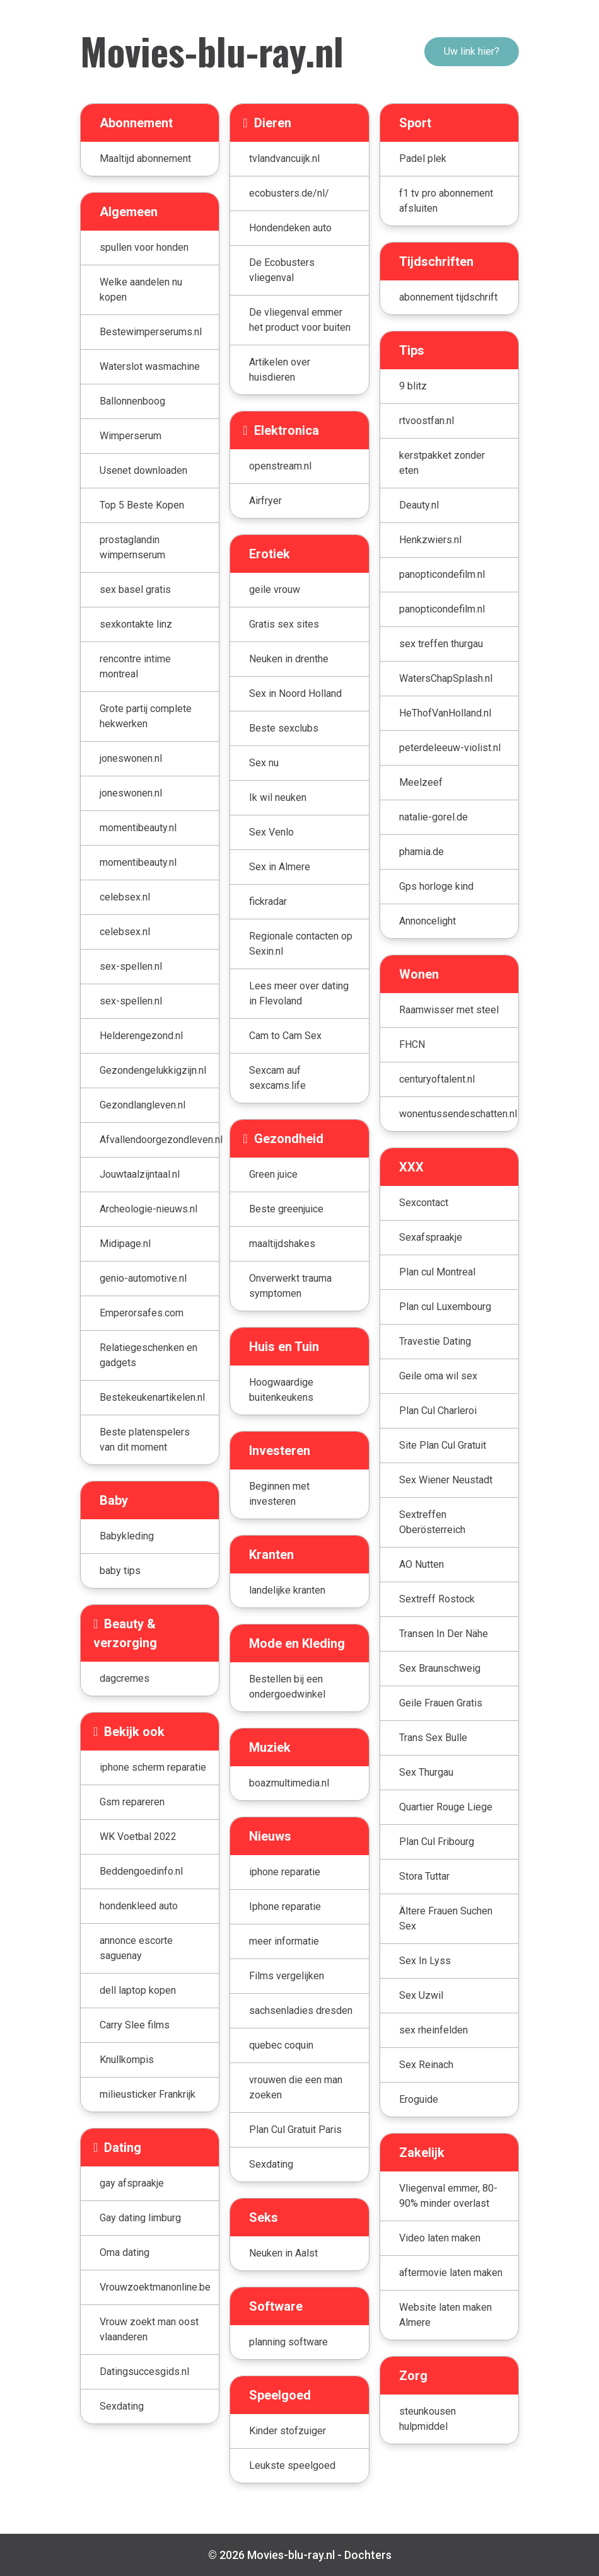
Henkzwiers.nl (430, 540)
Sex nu (264, 763)
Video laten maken (439, 2238)
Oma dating (124, 2252)
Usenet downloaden (143, 470)
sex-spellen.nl (131, 966)
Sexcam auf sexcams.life (277, 1077)
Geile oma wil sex (438, 1376)
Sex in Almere (279, 867)
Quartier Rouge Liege (445, 1807)
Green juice (273, 1174)
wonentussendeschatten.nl (458, 1114)
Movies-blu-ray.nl (212, 50)
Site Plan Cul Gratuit (442, 1445)
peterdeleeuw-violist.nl (450, 748)
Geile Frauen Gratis (440, 1703)
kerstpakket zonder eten (442, 462)
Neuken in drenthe (289, 659)
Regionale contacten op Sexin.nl (300, 943)
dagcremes (124, 1678)
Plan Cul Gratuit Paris (295, 2130)
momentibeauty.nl (138, 828)
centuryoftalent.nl (437, 1079)
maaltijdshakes (282, 1244)
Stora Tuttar (424, 1876)
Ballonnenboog (132, 401)
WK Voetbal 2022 (138, 1837)
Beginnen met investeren (279, 1493)
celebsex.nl (125, 897)
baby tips (120, 1571)
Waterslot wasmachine (150, 366)
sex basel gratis (135, 589)
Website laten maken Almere (445, 2314)
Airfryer (265, 501)
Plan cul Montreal (437, 1272)
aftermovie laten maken (451, 2273)
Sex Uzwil (421, 1995)
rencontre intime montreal (135, 666)
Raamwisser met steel (449, 1010)
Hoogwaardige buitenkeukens (281, 1389)
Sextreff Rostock (437, 1599)
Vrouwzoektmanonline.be (155, 2287)
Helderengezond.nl (141, 1036)
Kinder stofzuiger (287, 2431)
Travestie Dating (435, 1341)
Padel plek (422, 158)
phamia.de (421, 852)
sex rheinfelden (433, 2030)
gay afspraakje (132, 2183)
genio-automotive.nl (143, 1278)
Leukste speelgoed (292, 2465)
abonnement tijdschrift (448, 297)
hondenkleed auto (139, 1906)
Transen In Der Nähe (443, 1634)
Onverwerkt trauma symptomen (290, 1285)
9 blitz (413, 386)
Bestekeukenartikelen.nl (152, 1397)
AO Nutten (421, 1564)
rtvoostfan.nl (426, 421)
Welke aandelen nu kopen (141, 289)
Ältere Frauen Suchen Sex (445, 1918)
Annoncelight (427, 921)
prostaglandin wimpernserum (132, 547)
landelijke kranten (287, 1590)
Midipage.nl (125, 1244)
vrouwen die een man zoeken (295, 2087)
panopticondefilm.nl (442, 574)
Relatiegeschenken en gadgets (148, 1355)
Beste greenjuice (286, 1209)
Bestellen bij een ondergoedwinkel (287, 1686)
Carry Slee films (135, 2025)
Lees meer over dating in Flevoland (299, 993)
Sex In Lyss (425, 1961)
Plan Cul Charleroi (438, 1411)
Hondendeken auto (290, 228)
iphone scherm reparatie (153, 1767)
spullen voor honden (144, 247)
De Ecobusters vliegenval (282, 270)
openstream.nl (280, 466)
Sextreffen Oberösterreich (432, 1522)
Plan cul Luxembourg (445, 1307)
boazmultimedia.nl (289, 1783)
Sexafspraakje (430, 1237)
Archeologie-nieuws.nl (148, 1209)
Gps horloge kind (436, 886)
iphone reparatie (284, 1872)
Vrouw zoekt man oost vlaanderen (149, 2329)
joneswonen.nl (131, 758)
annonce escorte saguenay (136, 1948)
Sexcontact (423, 1203)
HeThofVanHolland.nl (445, 713)
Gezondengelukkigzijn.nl (153, 1070)
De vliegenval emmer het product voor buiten (300, 319)
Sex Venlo (271, 832)
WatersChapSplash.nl (445, 678)
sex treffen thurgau (441, 644)
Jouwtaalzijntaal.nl (140, 1174)
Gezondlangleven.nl (142, 1105)
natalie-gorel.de (433, 817)
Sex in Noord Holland (295, 693)
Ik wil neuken (277, 797)
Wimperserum (130, 436)
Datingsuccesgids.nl (144, 2372)
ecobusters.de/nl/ (289, 193)
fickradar (268, 901)
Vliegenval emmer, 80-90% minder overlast (448, 2195)
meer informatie (284, 1941)
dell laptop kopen (138, 1990)
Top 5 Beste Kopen (142, 505)
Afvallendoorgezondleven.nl (159, 1140)
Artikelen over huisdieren (279, 369)
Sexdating (122, 2406)
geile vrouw (274, 589)
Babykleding (127, 1536)
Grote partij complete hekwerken (146, 716)
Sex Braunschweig (439, 1668)
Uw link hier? (471, 51)
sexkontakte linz (136, 624)
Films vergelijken (286, 1976)
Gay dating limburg (140, 2218)
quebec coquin (281, 2045)
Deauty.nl (419, 505)
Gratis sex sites (284, 624)
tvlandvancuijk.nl (284, 158)
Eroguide (418, 2099)
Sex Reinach (426, 2065)
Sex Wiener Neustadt (445, 1480)
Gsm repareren (132, 1802)
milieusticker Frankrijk (147, 2094)
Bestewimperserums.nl (151, 332)
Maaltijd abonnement (145, 158)
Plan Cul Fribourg (436, 1842)
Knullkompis (127, 2060)
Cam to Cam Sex (285, 1036)
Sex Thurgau (426, 1772)
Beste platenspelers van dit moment (145, 1439)
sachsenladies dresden (300, 2010)
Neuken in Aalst (283, 2253)
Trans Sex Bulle (433, 1738)
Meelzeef (421, 782)
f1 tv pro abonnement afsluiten (446, 200)
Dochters (368, 2555)
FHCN (412, 1044)
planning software (288, 2342)
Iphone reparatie (285, 1906)
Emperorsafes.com (141, 1313)
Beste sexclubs (283, 728)
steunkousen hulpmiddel (427, 2418)
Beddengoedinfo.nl (141, 1871)
